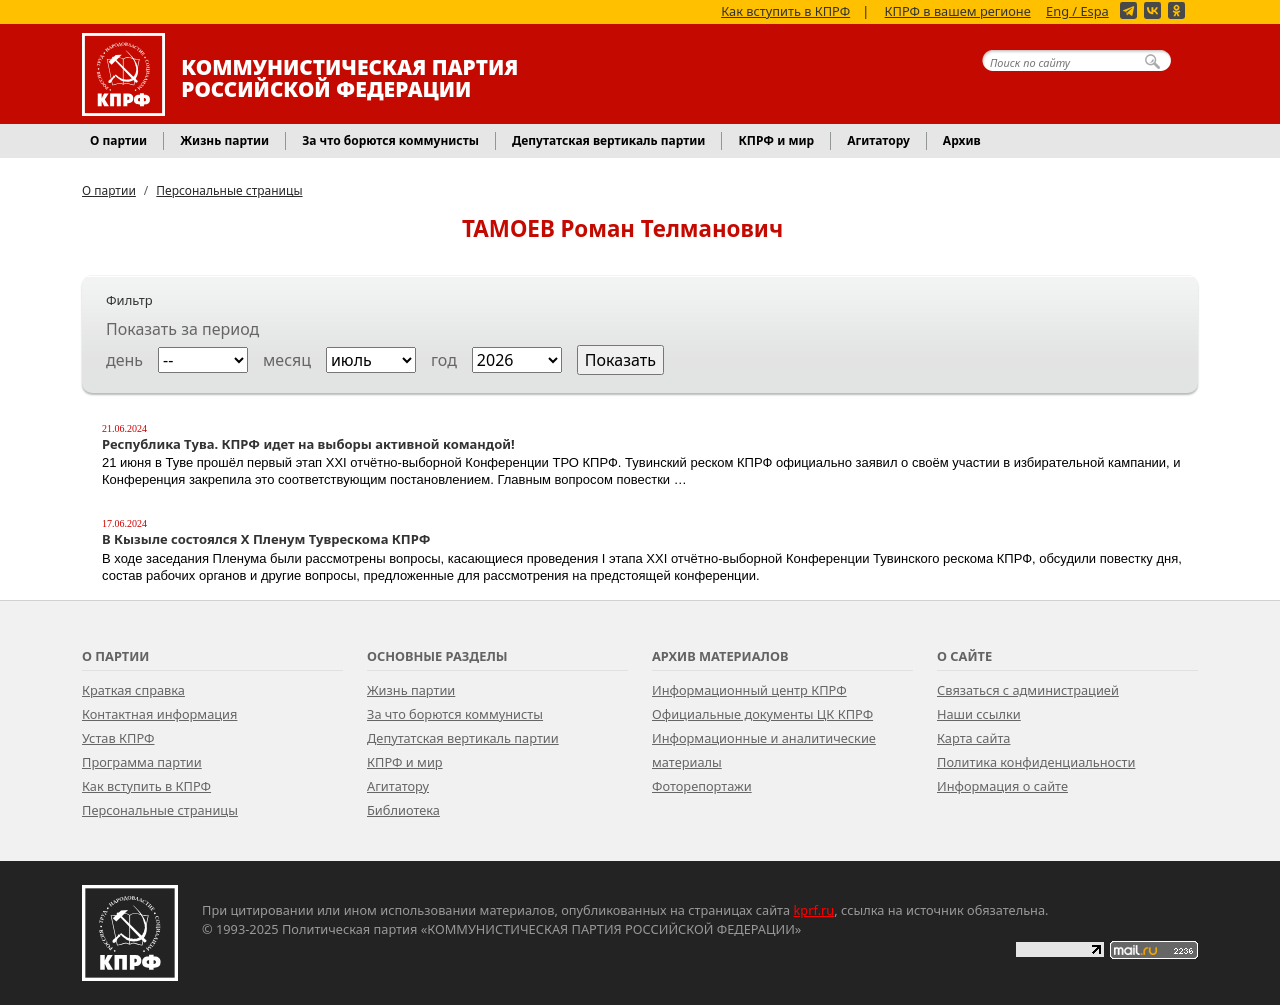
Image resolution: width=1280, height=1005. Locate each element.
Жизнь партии (411, 690)
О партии (109, 190)
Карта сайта (973, 738)
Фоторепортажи (702, 786)
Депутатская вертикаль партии (463, 738)
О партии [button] (118, 140)
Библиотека (403, 810)
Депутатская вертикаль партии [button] (608, 140)
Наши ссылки (979, 714)
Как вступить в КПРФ (785, 10)
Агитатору (398, 786)
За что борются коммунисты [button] (390, 140)
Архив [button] (962, 140)
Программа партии (142, 762)
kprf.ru (814, 910)
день (124, 360)
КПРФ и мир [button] (776, 140)
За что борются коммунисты (455, 714)
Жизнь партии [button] (224, 140)
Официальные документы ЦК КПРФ (762, 714)
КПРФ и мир (405, 762)
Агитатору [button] (878, 140)
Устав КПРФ (118, 738)
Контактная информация (159, 714)
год (444, 360)
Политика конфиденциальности (1036, 762)
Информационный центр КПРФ (749, 690)
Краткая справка (133, 690)
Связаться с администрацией (1028, 690)
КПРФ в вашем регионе (958, 10)
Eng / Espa (1077, 10)
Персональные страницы (229, 190)
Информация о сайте (1002, 786)
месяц (287, 360)
